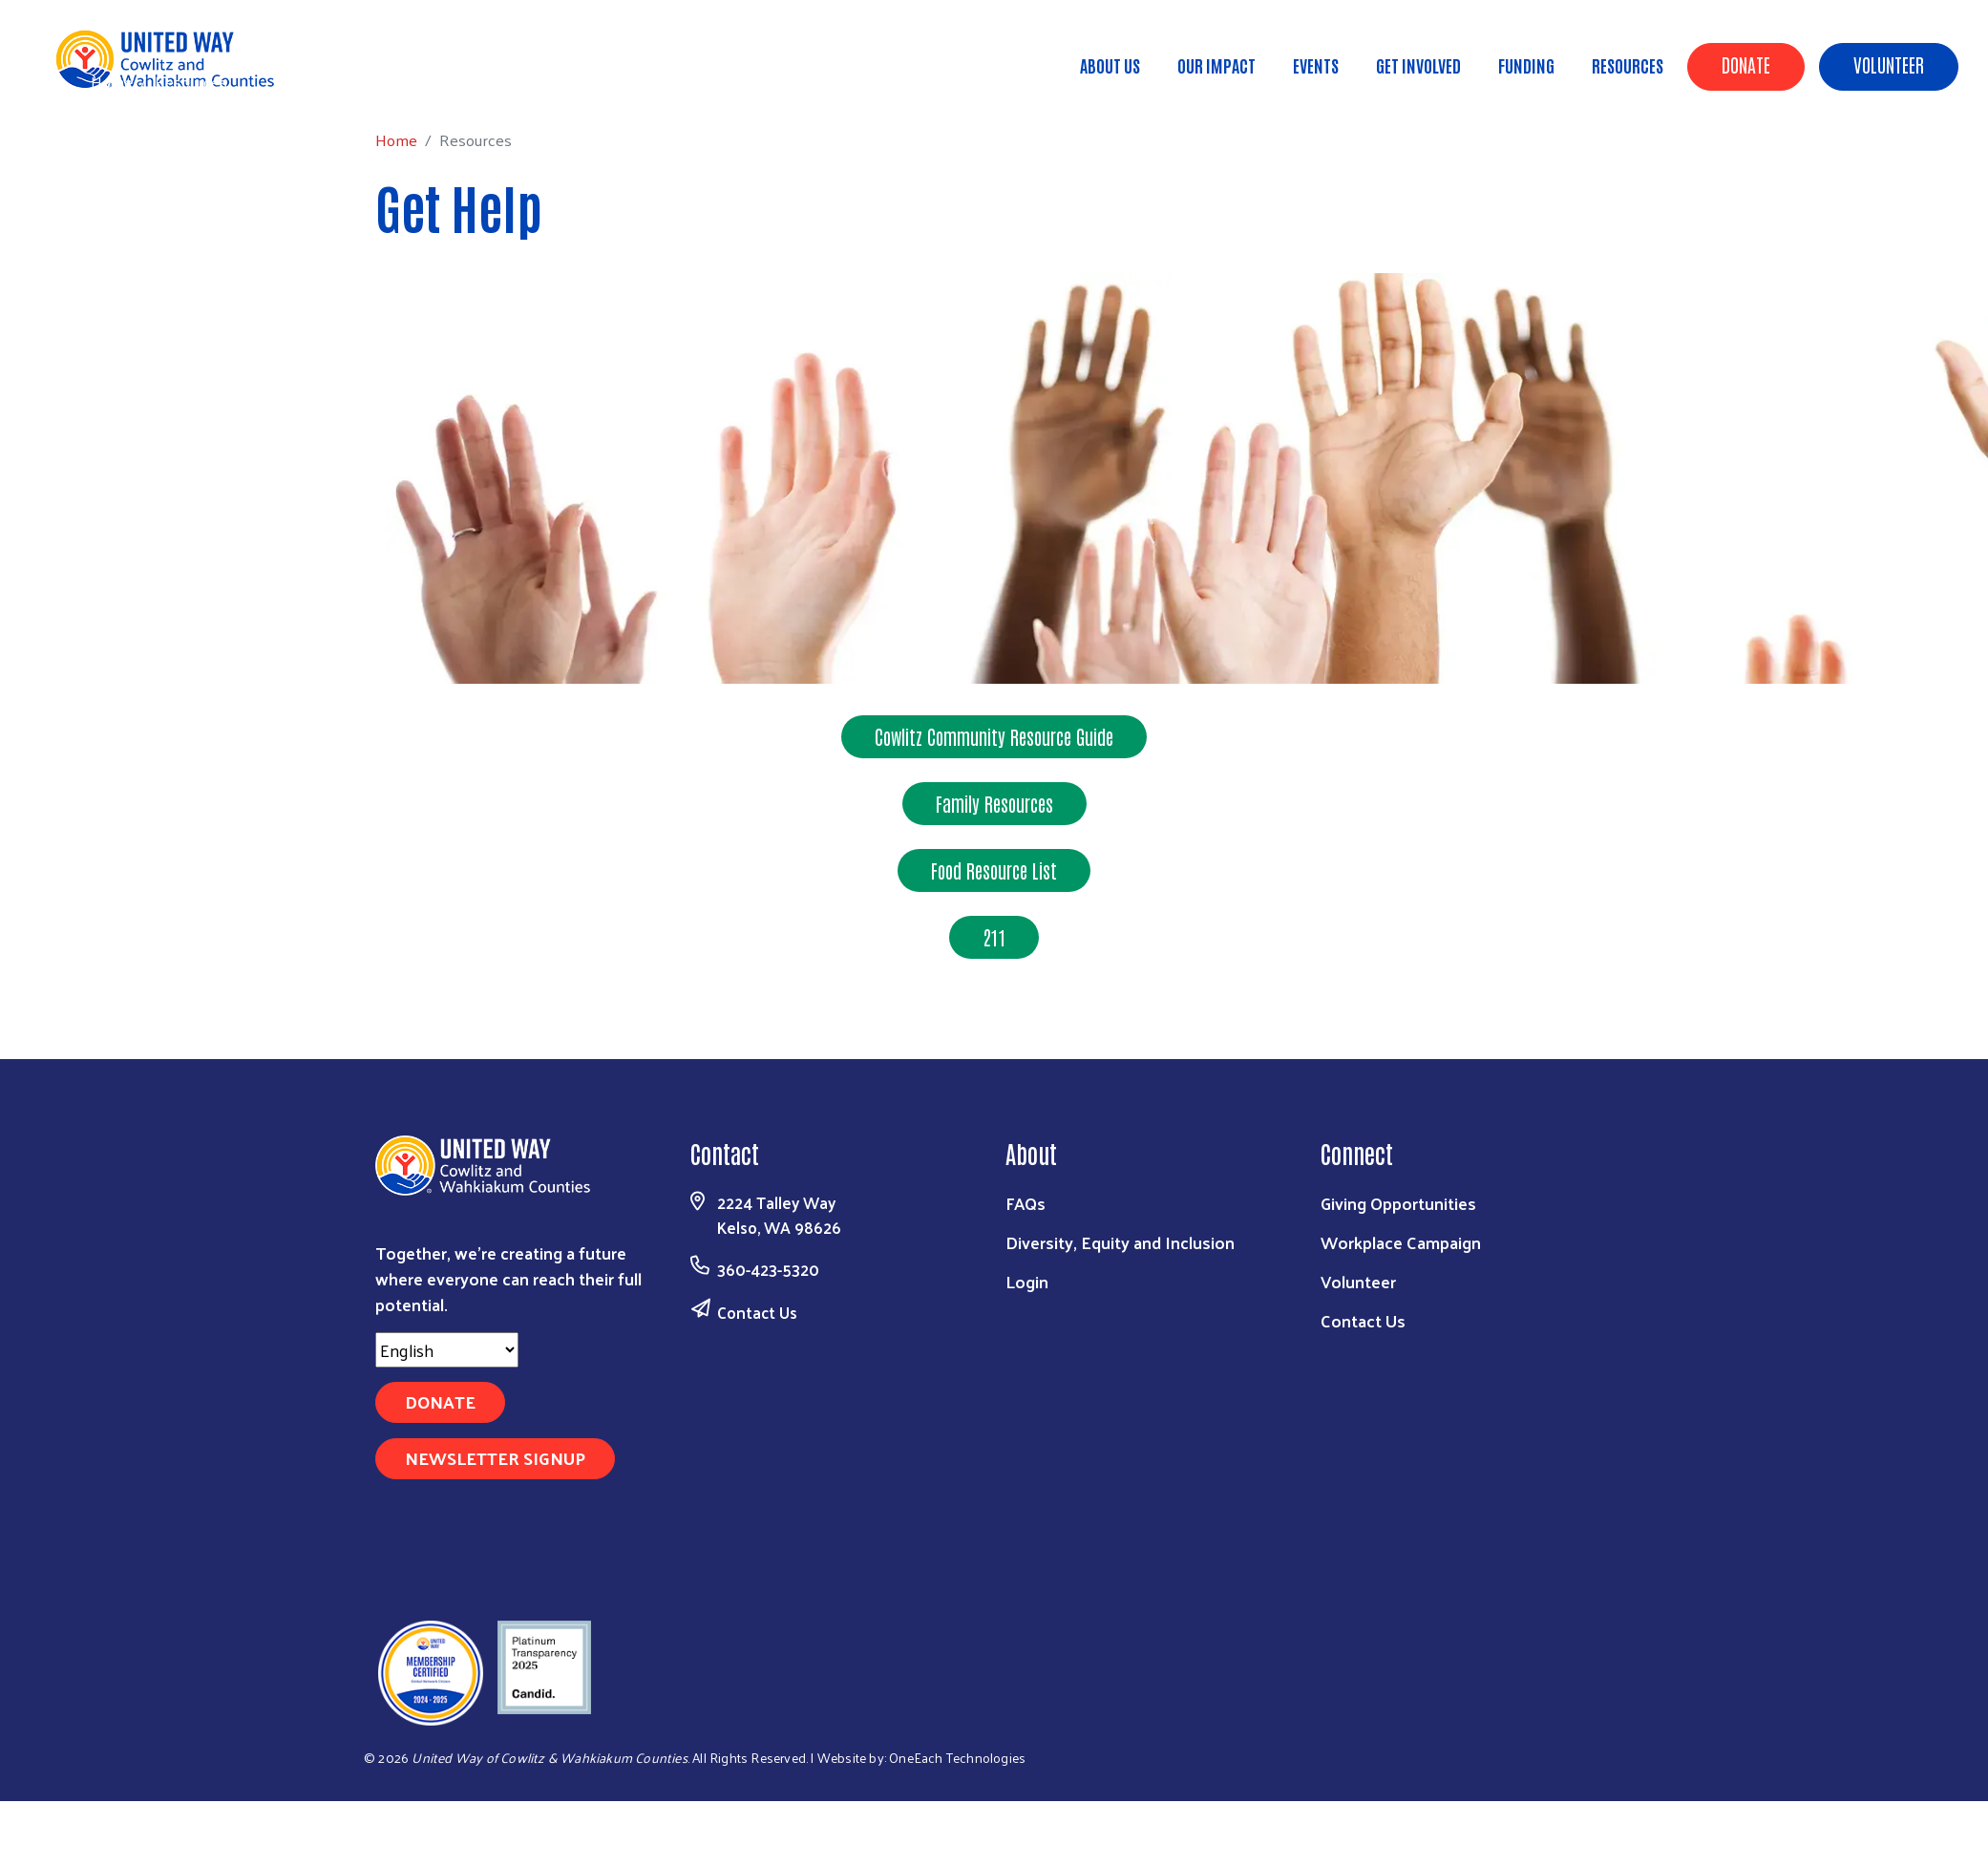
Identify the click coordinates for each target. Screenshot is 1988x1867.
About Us (1110, 64)
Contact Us (757, 1312)
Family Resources (994, 803)
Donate (1746, 64)
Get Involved (1418, 64)
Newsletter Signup (495, 1458)
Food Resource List (994, 870)
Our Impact (1216, 64)
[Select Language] (446, 1350)
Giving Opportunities (1398, 1203)
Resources (1627, 64)
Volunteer (1888, 64)
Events (1316, 64)
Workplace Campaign (1401, 1242)
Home (112, 82)
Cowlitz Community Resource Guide (994, 736)
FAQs (1025, 1203)
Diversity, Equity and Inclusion (1120, 1242)
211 (994, 936)
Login (1026, 1281)
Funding (1526, 64)
